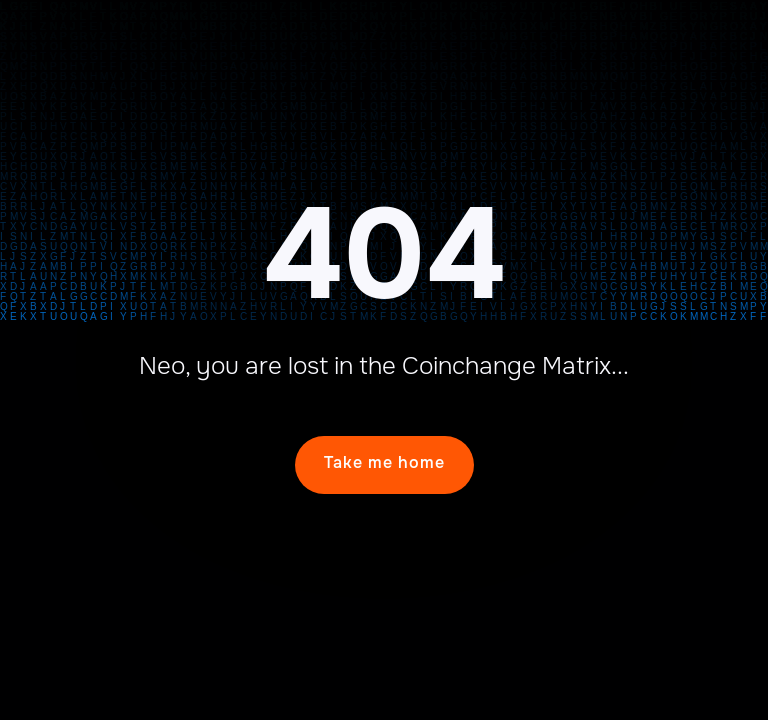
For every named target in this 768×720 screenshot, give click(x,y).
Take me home (384, 462)
